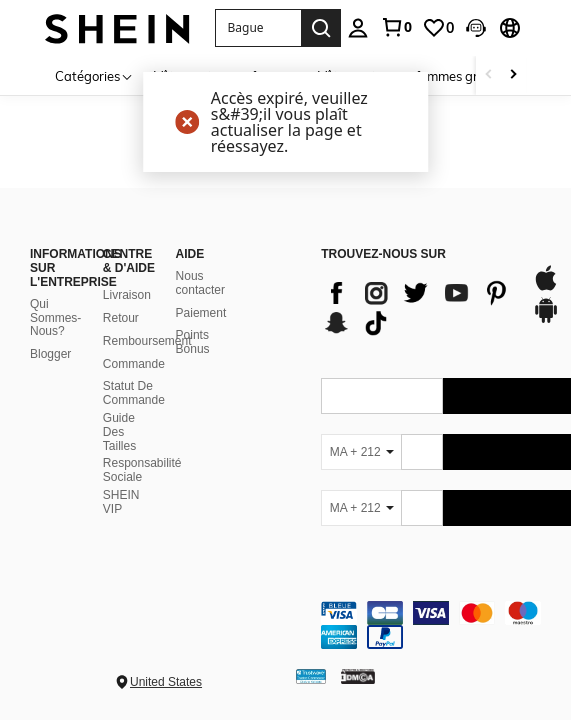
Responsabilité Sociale (142, 470)
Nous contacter (200, 283)
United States (166, 682)
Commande (134, 364)
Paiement (201, 313)
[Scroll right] (513, 75)
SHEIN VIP (121, 502)
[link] (396, 27)
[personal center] (358, 28)
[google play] (546, 320)
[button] (258, 28)
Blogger (50, 354)
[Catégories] (94, 75)
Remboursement (147, 341)
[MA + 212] (361, 452)
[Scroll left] (489, 75)
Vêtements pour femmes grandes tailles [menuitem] (435, 76)
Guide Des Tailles (119, 432)
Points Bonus (193, 342)
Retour (121, 318)
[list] (416, 308)
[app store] (546, 288)
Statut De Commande (134, 393)
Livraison (127, 295)
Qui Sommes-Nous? (55, 318)
